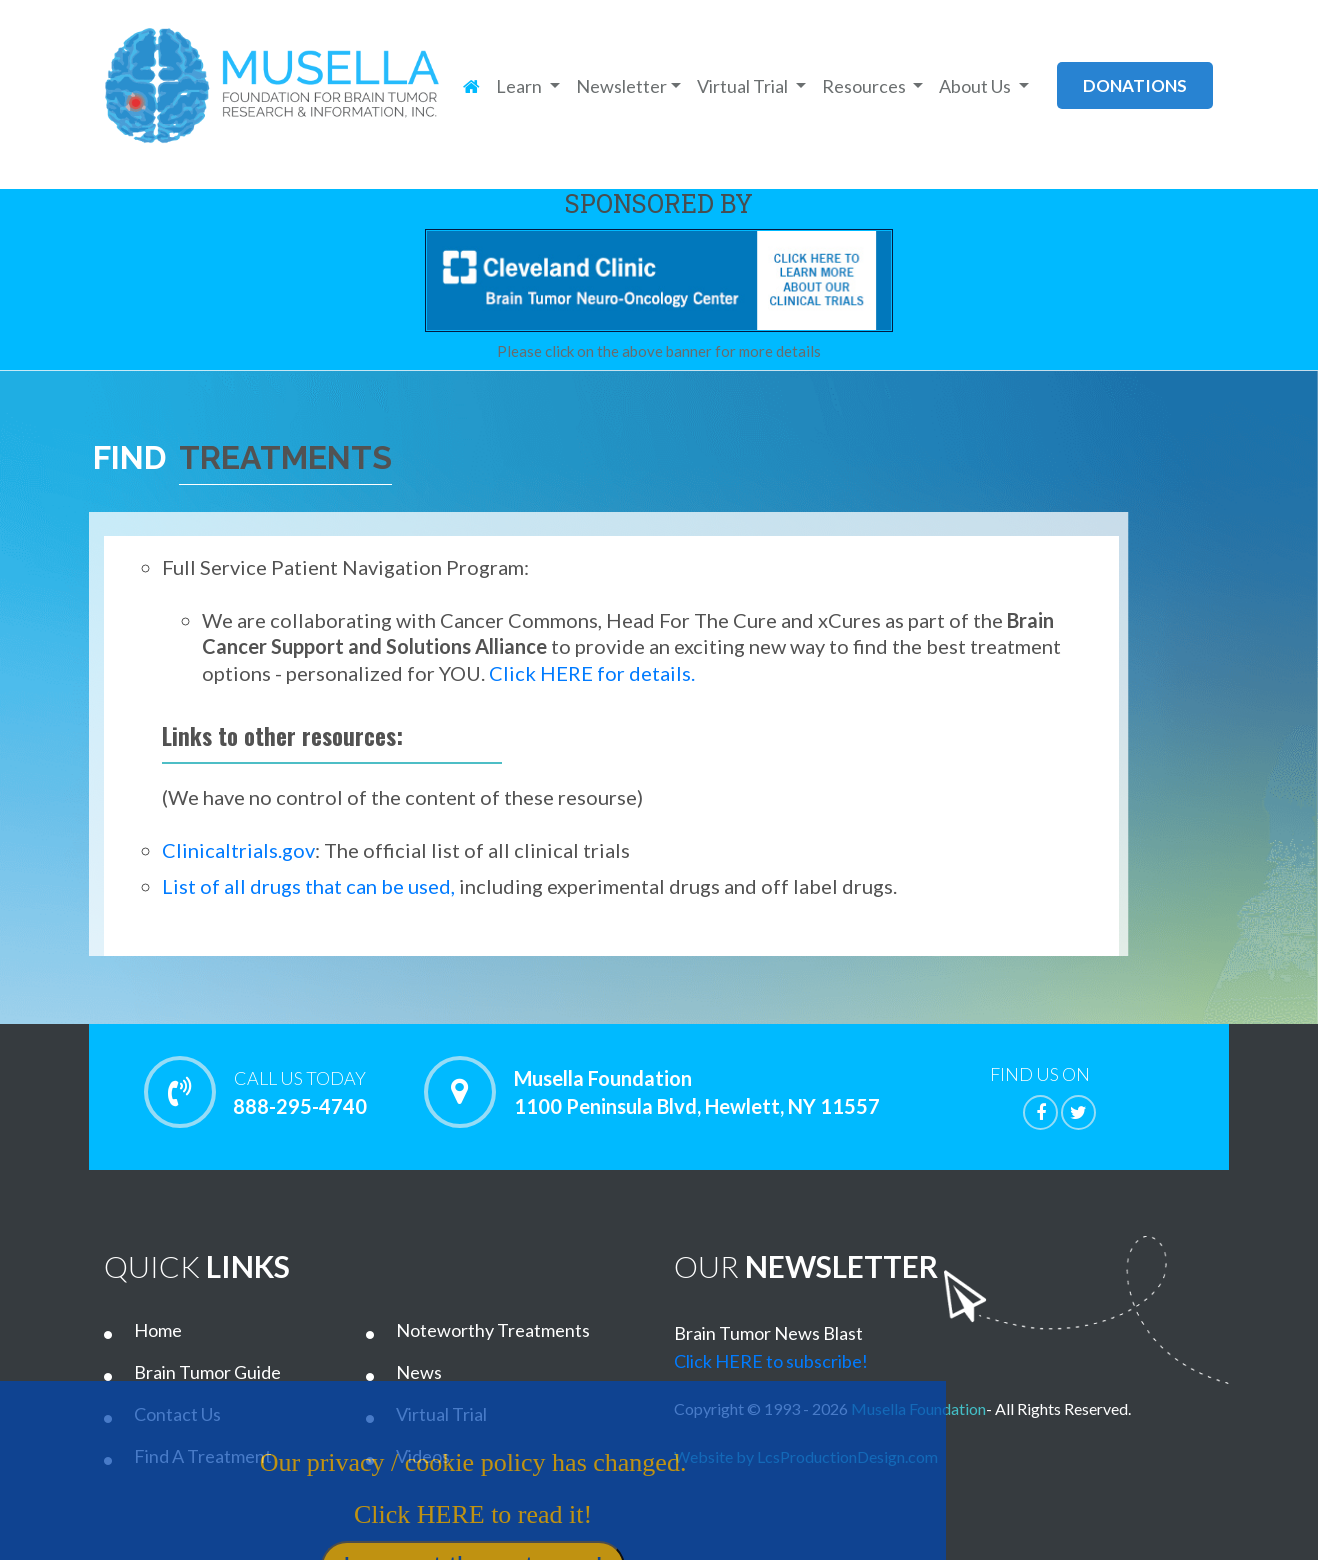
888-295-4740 (299, 1092)
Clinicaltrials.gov (238, 850)
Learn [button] (520, 86)
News (419, 1372)
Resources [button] (865, 86)
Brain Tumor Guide (207, 1372)
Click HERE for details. (592, 673)
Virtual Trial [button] (744, 86)
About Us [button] (976, 86)
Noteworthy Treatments (493, 1330)
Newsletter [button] (621, 86)
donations (1135, 85)
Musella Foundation (918, 1408)
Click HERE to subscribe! (771, 1361)
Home (158, 1330)
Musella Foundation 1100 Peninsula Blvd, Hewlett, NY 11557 (697, 1092)
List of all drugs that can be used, (308, 886)
